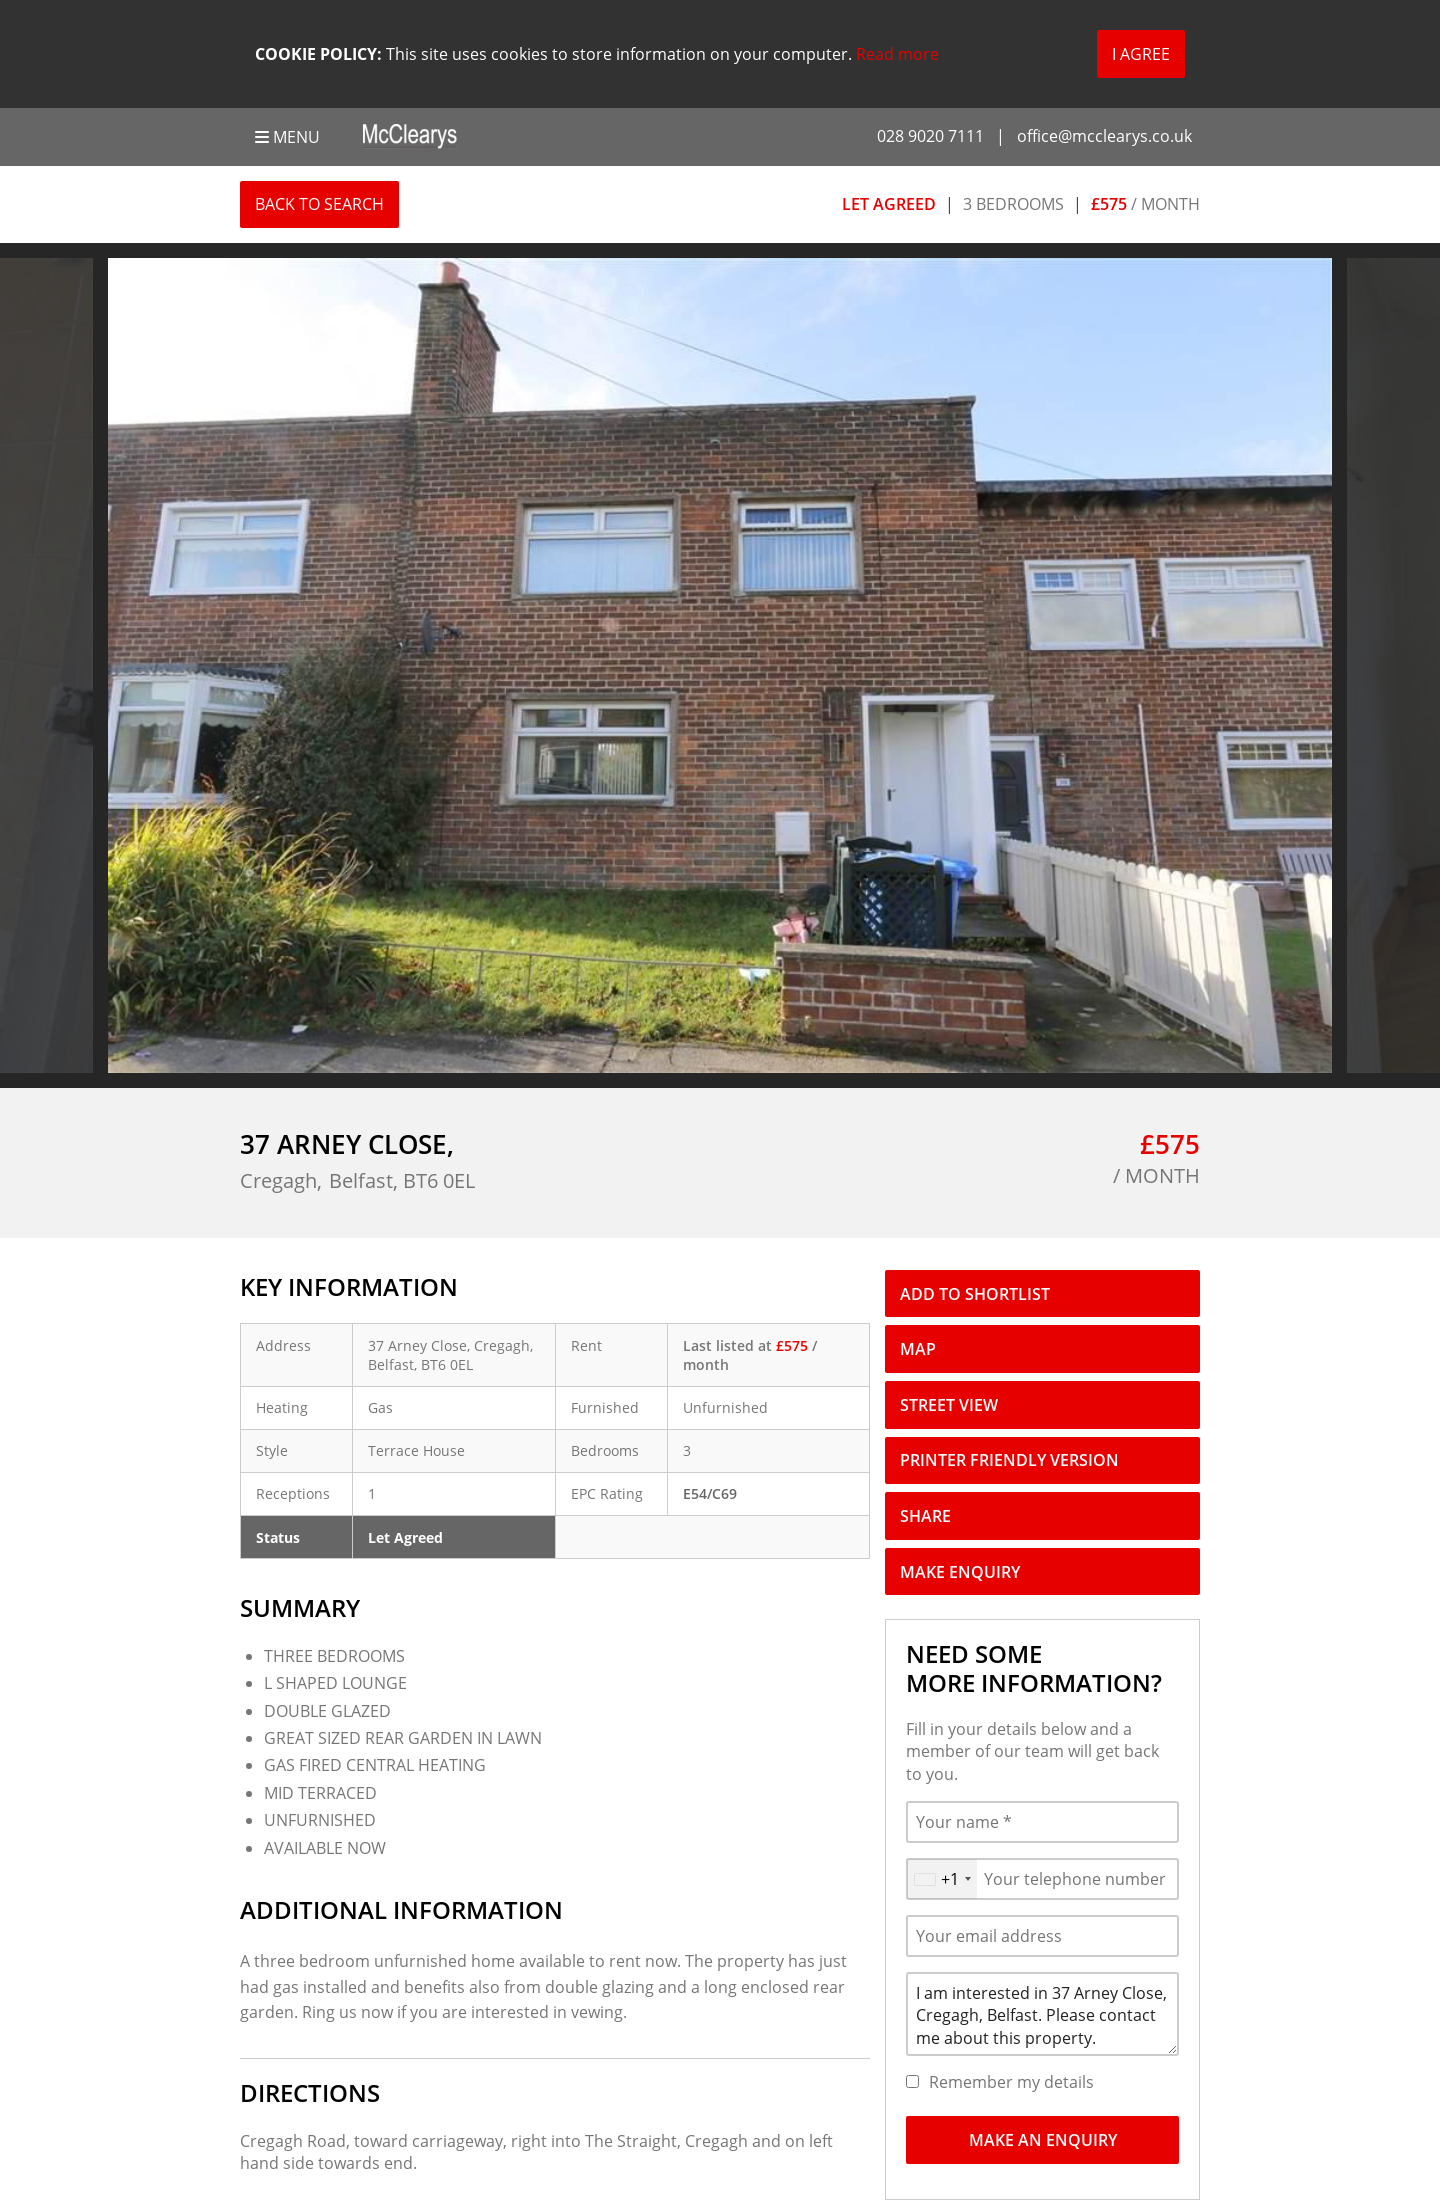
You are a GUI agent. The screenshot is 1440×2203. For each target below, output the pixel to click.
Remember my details (1011, 2082)
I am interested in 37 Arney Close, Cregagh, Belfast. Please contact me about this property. (1042, 2014)
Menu (287, 137)
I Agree (1141, 54)
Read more (897, 54)
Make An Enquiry (1043, 2140)
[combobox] (942, 1879)
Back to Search (319, 204)
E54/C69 (710, 1493)
